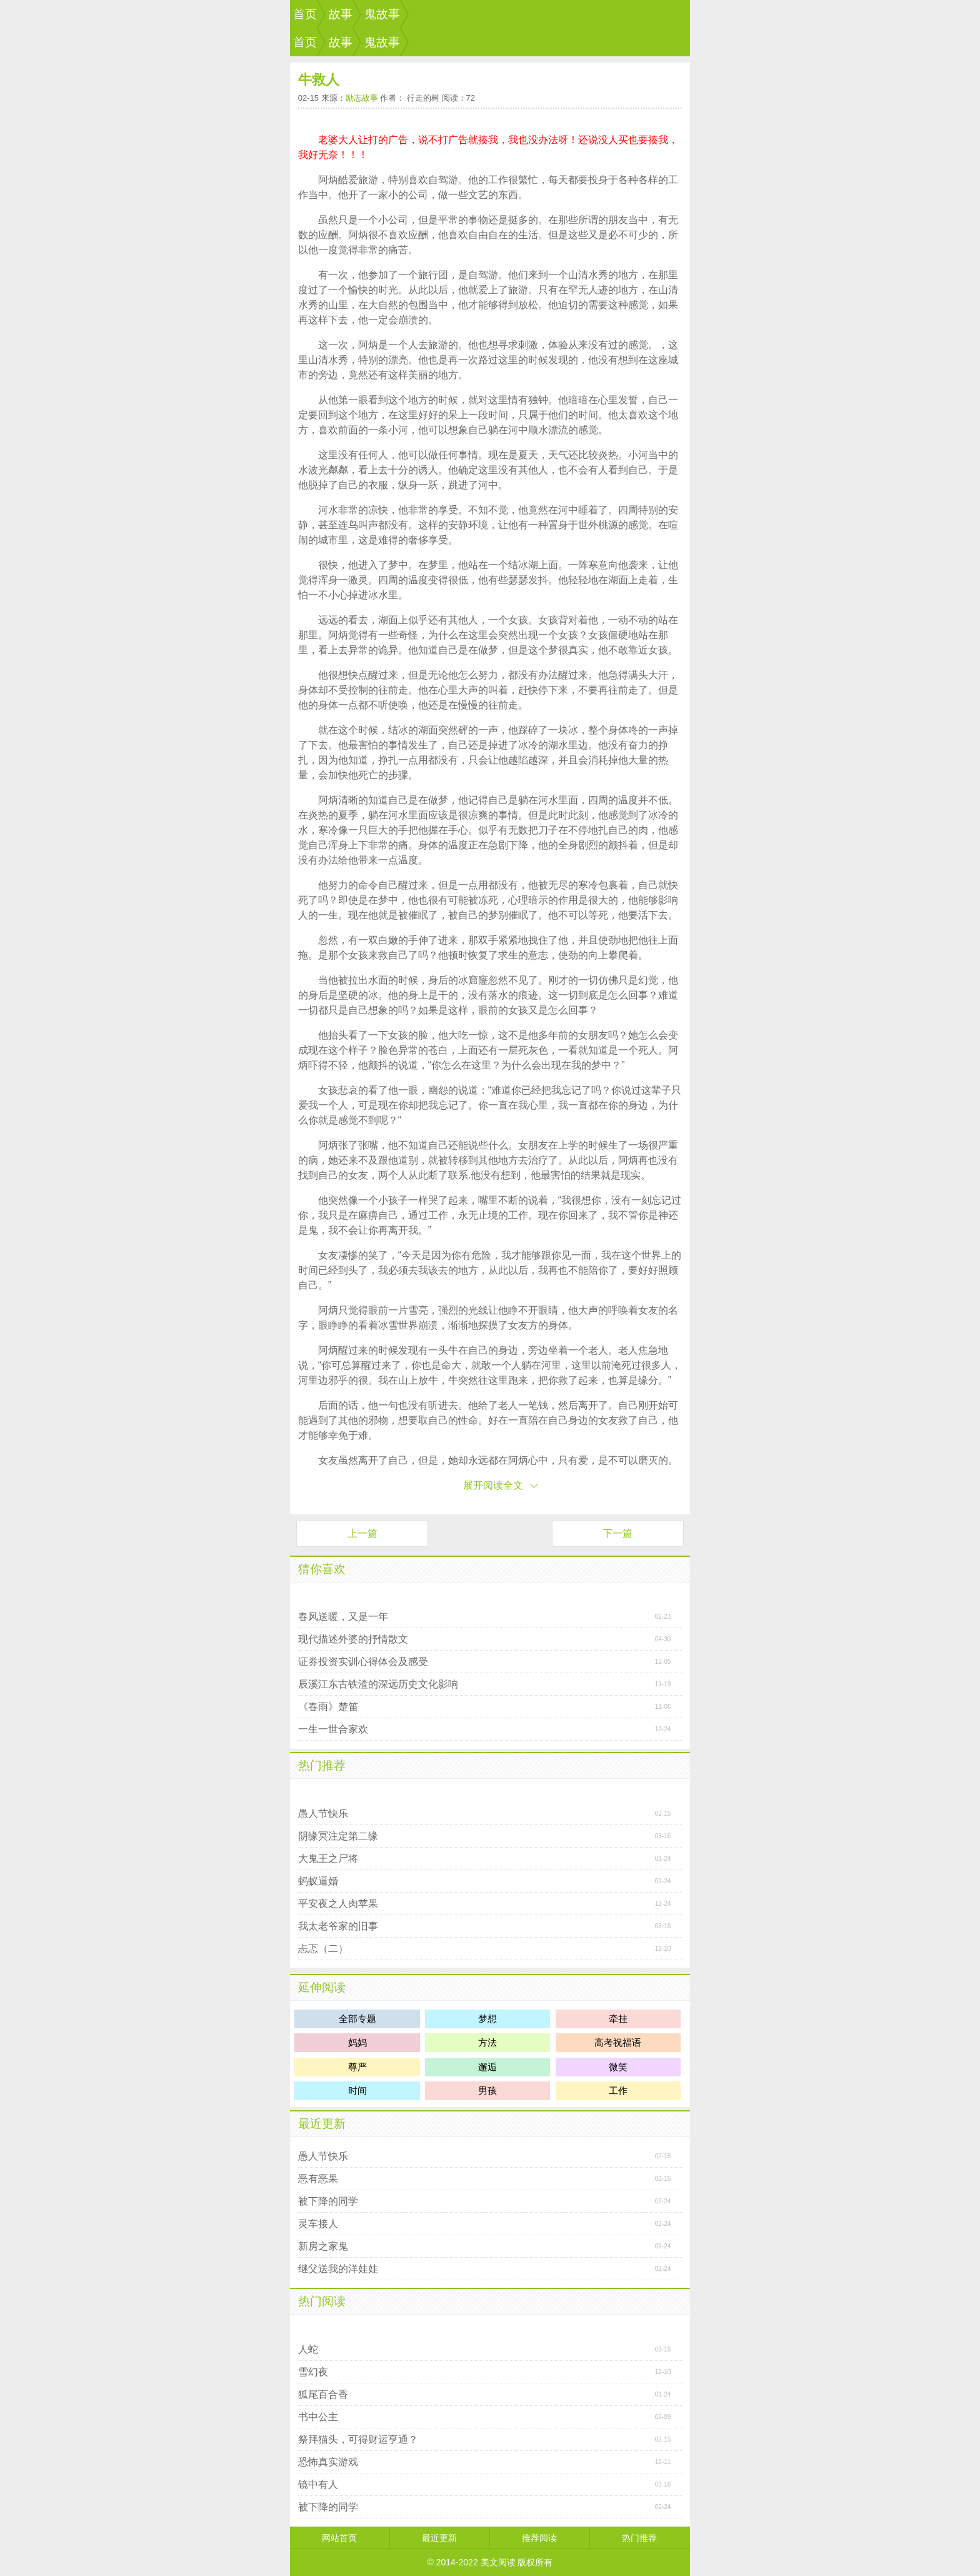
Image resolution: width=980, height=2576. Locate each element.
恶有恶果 (318, 2178)
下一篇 (617, 1533)
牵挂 (618, 2018)
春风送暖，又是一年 (343, 1616)
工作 (618, 2090)
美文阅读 (498, 2562)
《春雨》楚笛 (328, 1706)
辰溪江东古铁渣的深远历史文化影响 (378, 1684)
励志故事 (362, 98)
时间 (357, 2090)
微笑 (618, 2066)
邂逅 (487, 2066)
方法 (487, 2042)
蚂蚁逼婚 (318, 1881)
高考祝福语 (617, 2042)
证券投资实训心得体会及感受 (363, 1661)
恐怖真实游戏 (328, 2462)
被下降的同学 (328, 2201)
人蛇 (308, 2349)
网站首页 (339, 2538)
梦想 (487, 2018)
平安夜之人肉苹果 (338, 1903)
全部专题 (357, 2018)
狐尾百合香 (323, 2394)
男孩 (487, 2090)
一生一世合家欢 (333, 1729)
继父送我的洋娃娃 (338, 2268)
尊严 (357, 2066)
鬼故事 (382, 14)
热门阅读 (322, 2301)
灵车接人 (318, 2223)
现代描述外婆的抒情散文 (353, 1639)
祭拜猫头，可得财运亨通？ (358, 2439)
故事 (340, 14)
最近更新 (322, 2123)
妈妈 (357, 2042)
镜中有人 (318, 2484)
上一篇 (363, 1533)
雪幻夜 (313, 2372)
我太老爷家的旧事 (338, 1926)
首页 (305, 14)
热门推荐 (322, 1765)
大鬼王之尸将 (328, 1858)
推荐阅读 (539, 2538)
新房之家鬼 (323, 2246)
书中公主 (318, 2417)
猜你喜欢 (322, 1569)
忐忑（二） (323, 1948)
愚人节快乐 (323, 1813)
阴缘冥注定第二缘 (338, 1836)
